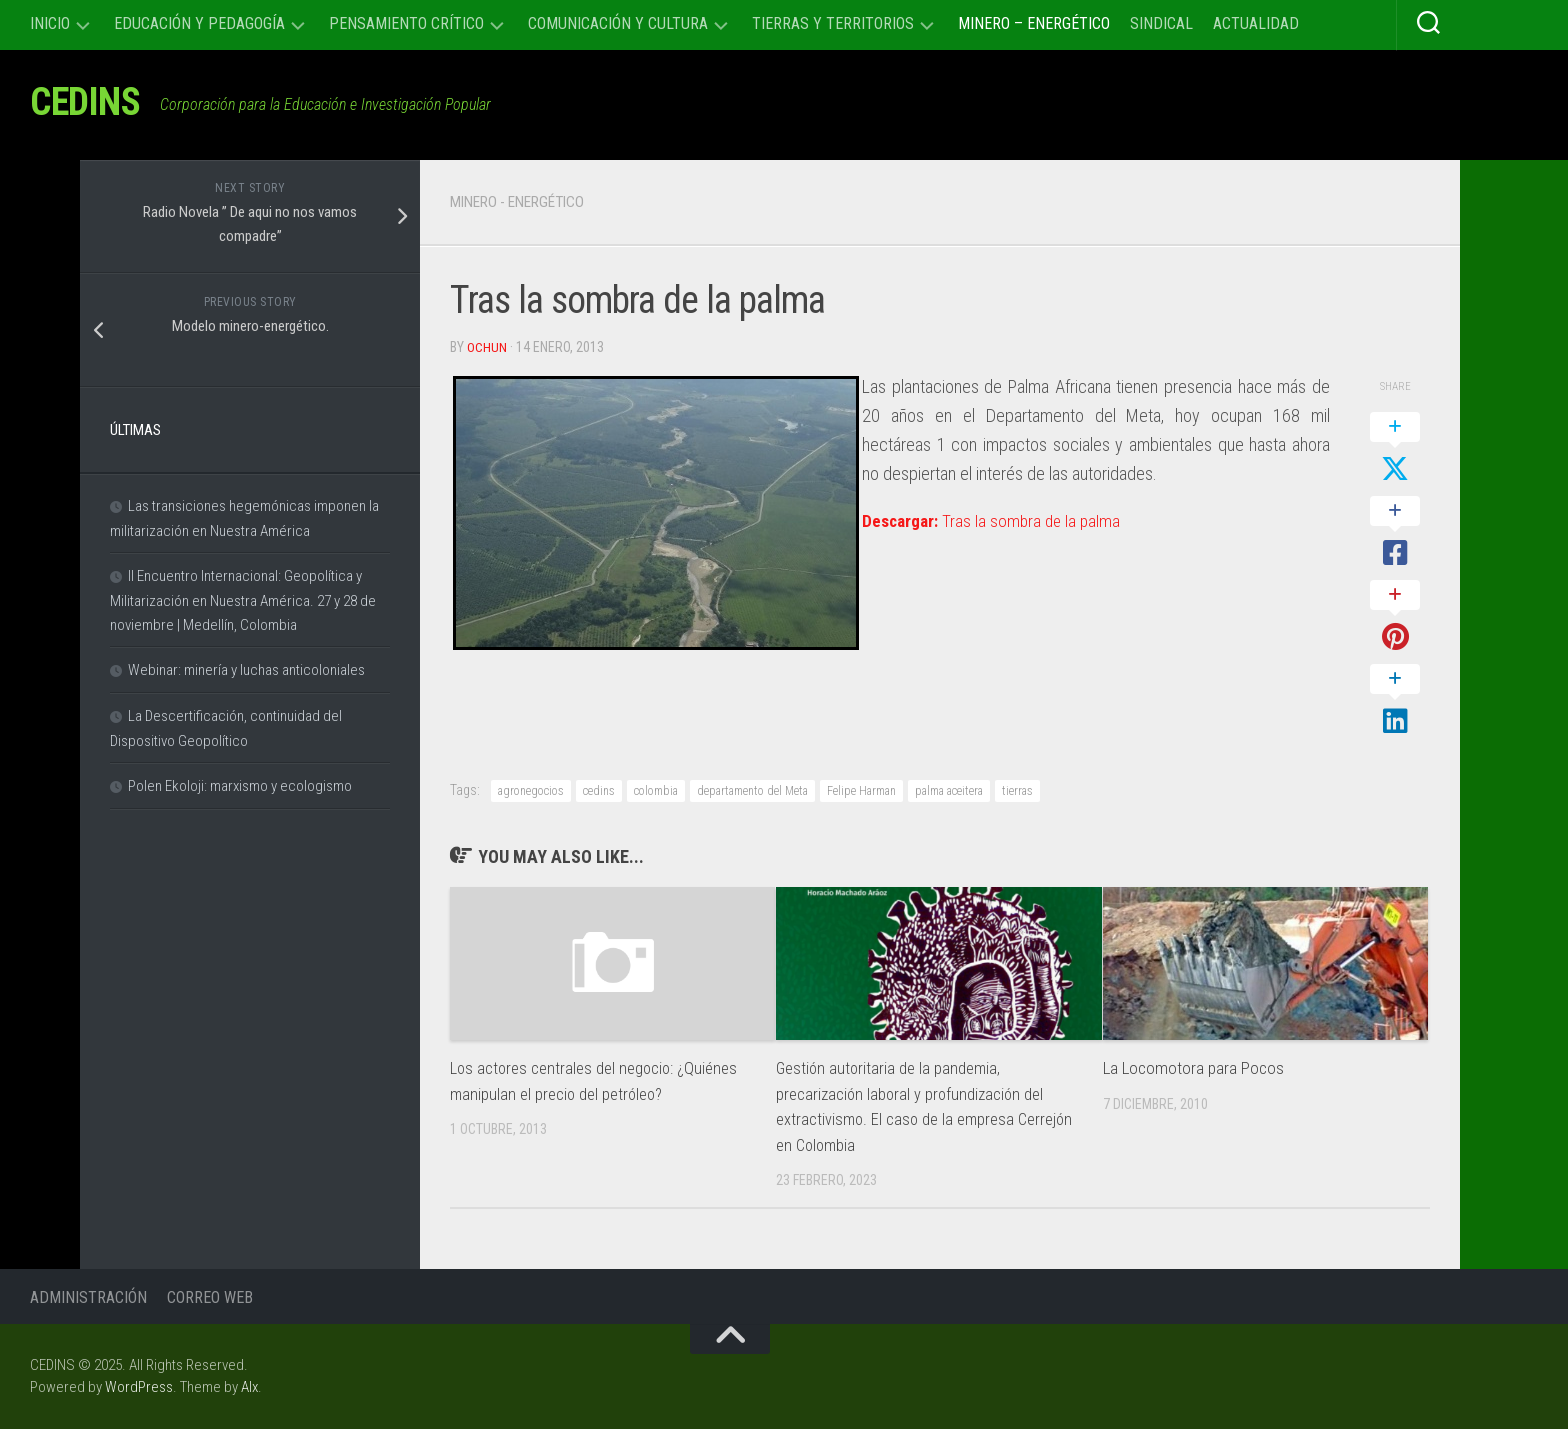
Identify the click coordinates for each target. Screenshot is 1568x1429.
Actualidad (1256, 23)
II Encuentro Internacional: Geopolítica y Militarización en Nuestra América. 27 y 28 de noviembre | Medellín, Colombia (243, 600)
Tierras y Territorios (833, 23)
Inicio (50, 23)
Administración (88, 1297)
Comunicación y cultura (618, 23)
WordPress (139, 1387)
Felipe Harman (861, 791)
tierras (1017, 791)
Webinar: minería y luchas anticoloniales (246, 670)
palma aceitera (949, 791)
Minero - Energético (524, 201)
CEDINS (91, 104)
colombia (656, 791)
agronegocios (531, 791)
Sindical (1161, 23)
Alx (249, 1387)
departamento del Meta (752, 791)
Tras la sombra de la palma (995, 520)
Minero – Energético (1034, 23)
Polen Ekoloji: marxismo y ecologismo (240, 786)
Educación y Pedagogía (199, 23)
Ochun (487, 347)
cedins (599, 791)
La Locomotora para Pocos (1193, 1068)
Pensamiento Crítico (406, 23)
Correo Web (210, 1297)
